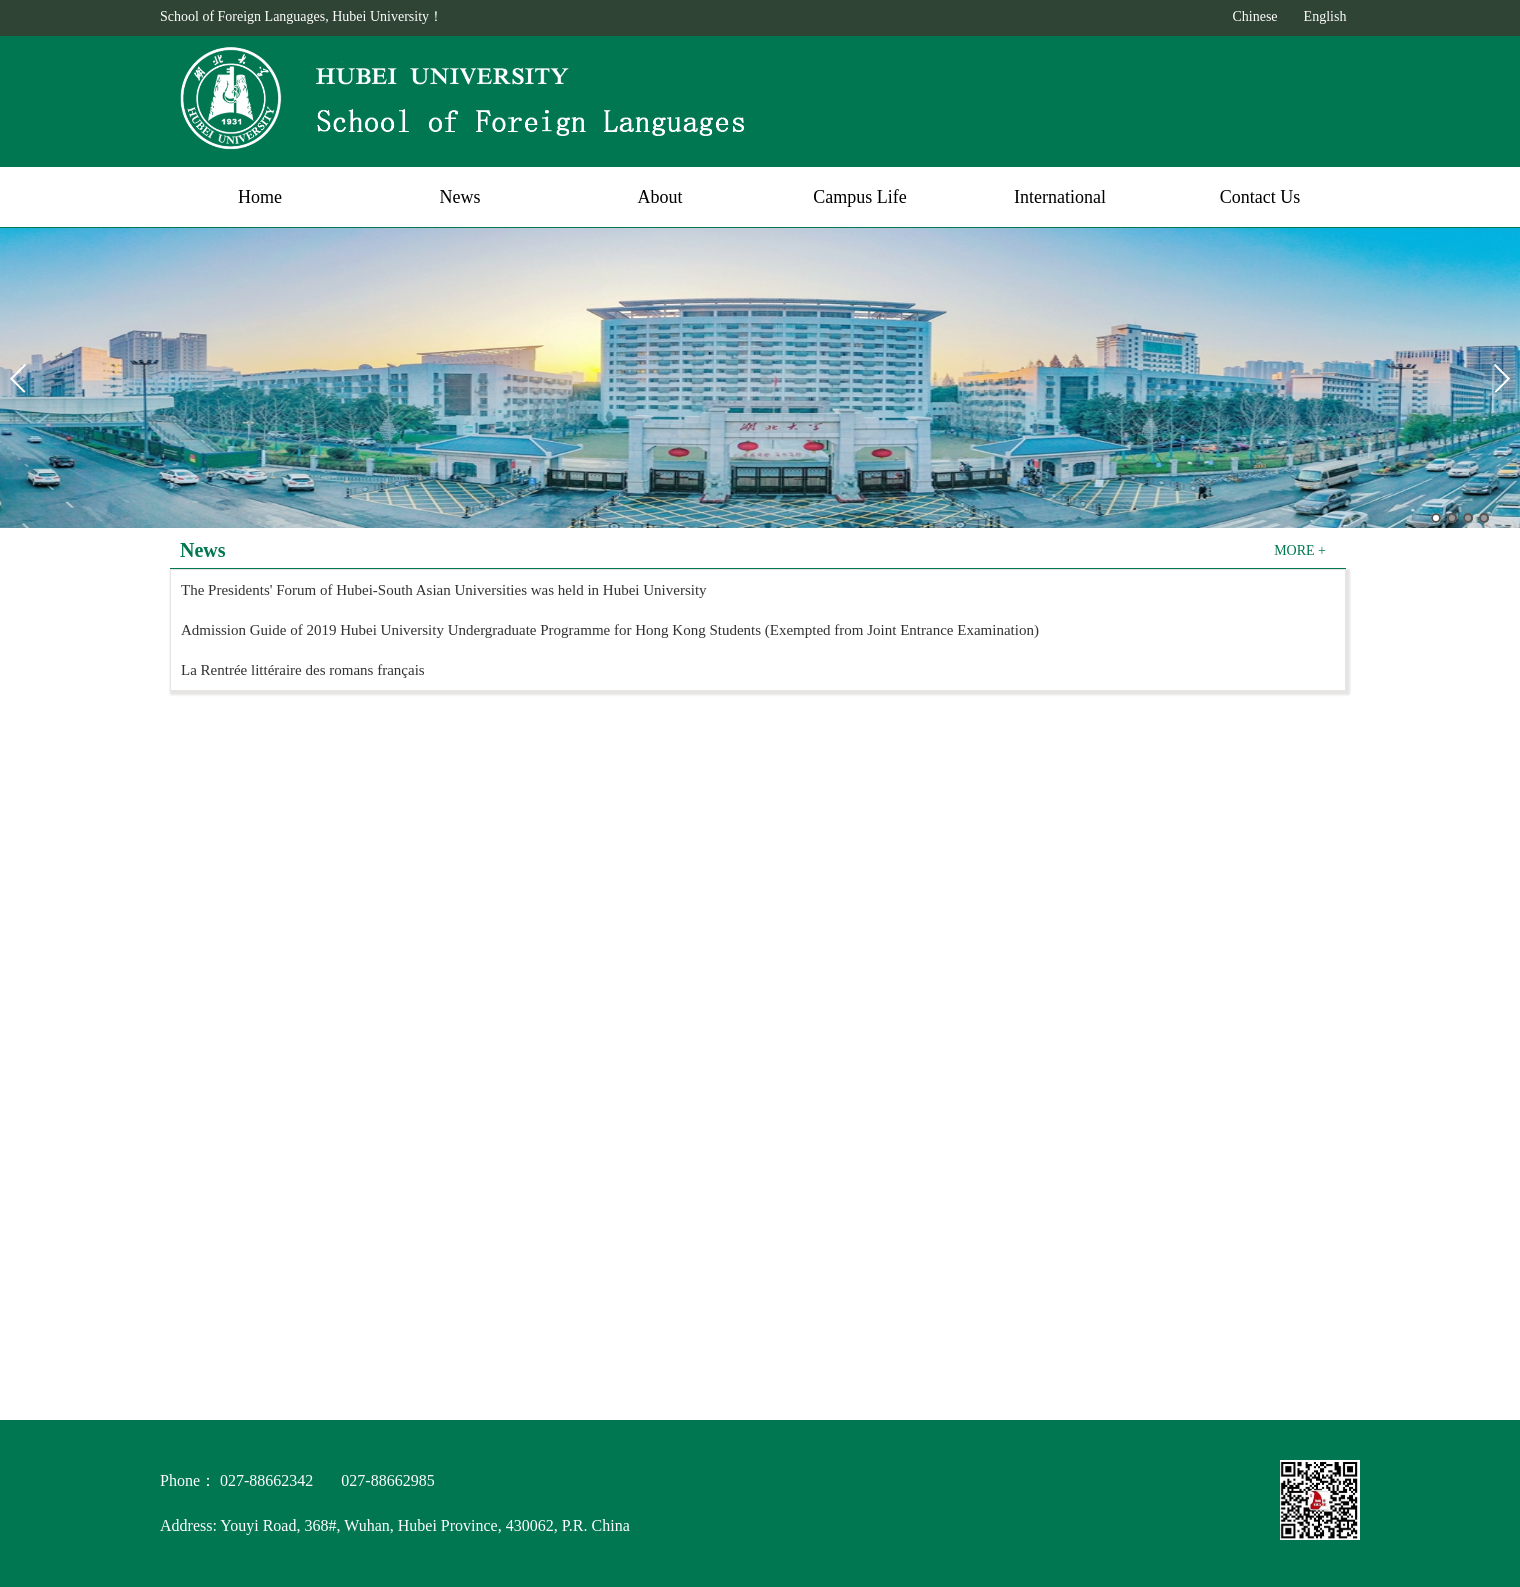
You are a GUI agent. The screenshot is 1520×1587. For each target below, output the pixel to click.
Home (260, 197)
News (460, 197)
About (660, 197)
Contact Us (1260, 197)
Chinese (1254, 16)
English (1325, 16)
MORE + (1300, 548)
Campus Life (859, 197)
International (1060, 197)
